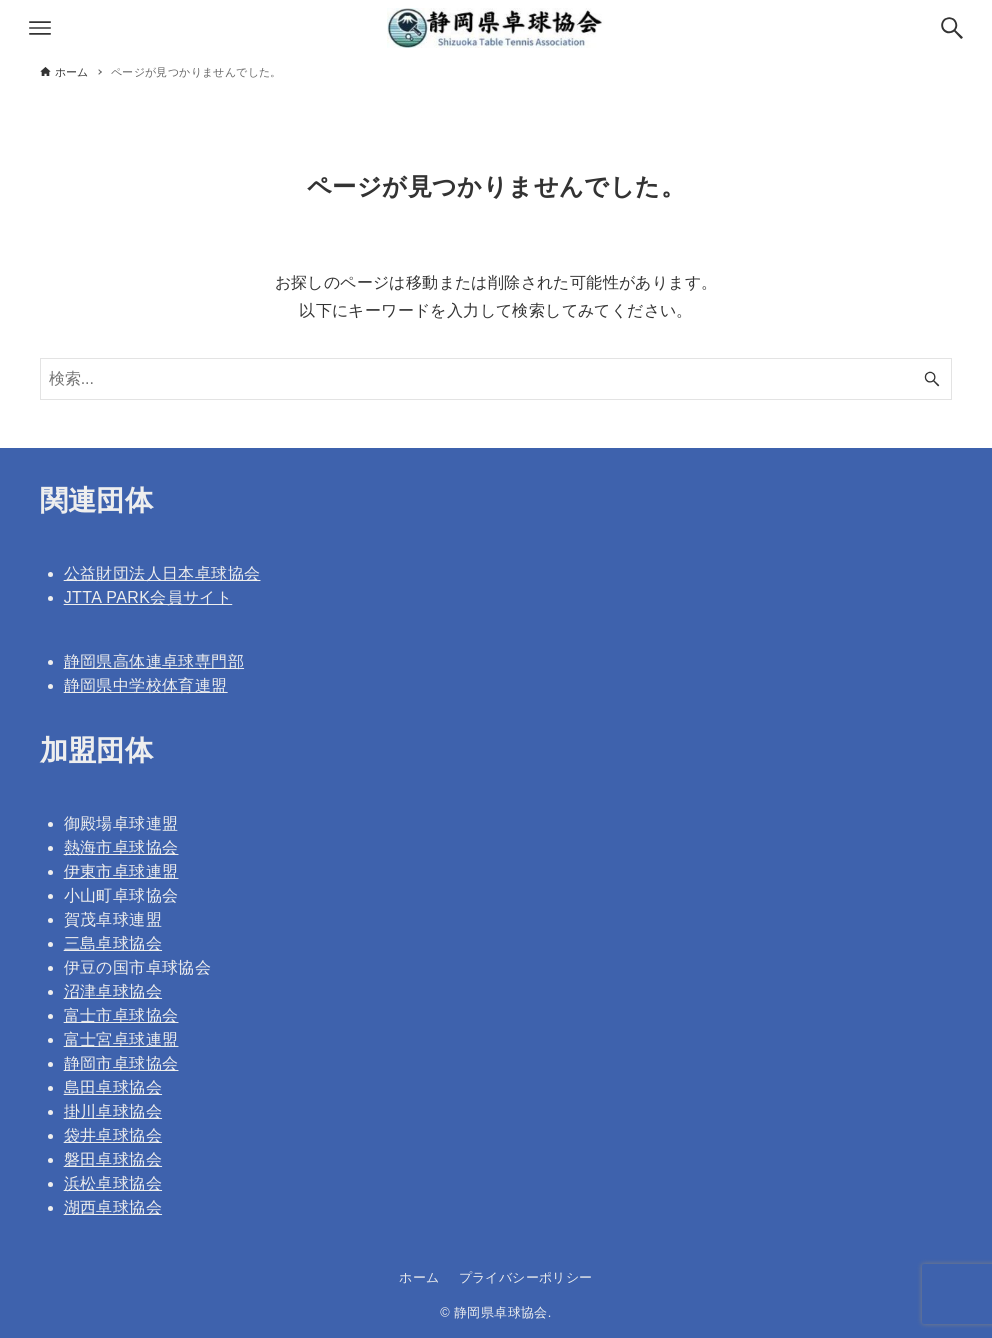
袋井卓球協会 (113, 1135)
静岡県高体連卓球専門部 (154, 661)
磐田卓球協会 (113, 1159)
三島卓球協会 (113, 943)
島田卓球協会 (113, 1087)
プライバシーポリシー (526, 1277)
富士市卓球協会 (121, 1015)
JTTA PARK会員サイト (148, 597)
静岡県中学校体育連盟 (146, 685)
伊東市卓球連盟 (121, 871)
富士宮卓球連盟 (121, 1039)
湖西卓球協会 (113, 1207)
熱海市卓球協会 (121, 847)
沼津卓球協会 (113, 991)
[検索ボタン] (952, 28)
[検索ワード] (496, 379)
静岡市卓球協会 (121, 1063)
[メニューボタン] (40, 28)
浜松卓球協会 (113, 1183)
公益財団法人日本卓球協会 (162, 573)
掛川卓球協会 (113, 1111)
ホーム (419, 1277)
